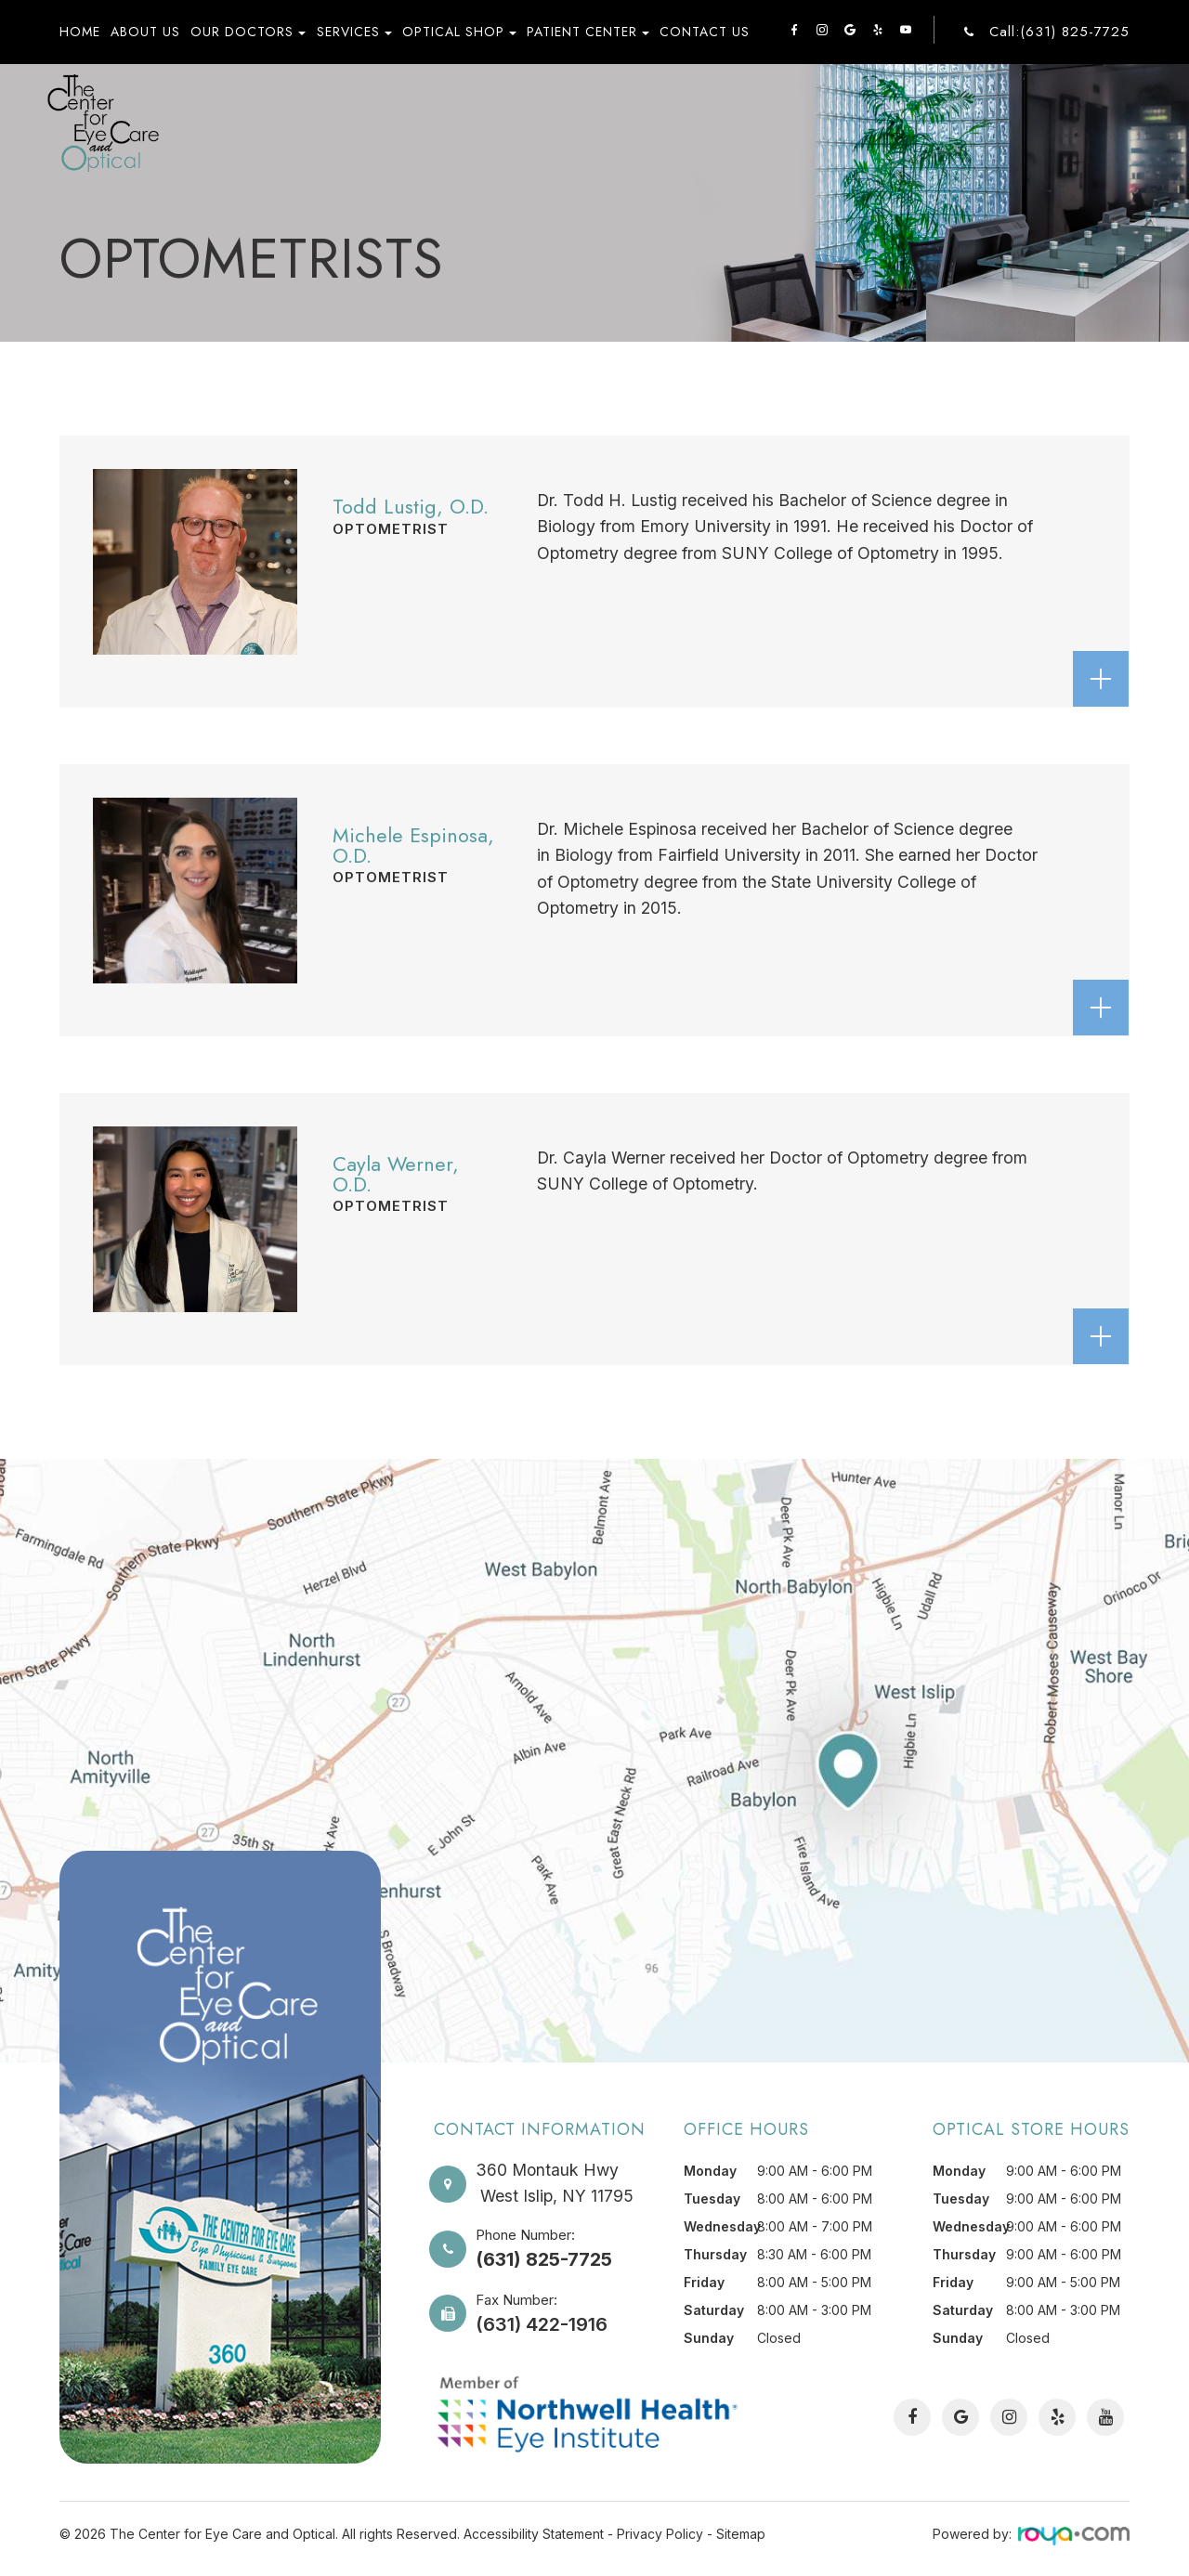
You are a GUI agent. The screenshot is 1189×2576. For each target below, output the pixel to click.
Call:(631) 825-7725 (1059, 32)
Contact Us (705, 31)
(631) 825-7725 (544, 2257)
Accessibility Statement (534, 2534)
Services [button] (354, 31)
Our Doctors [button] (248, 31)
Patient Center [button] (588, 31)
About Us (145, 31)
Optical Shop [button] (459, 31)
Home (79, 31)
